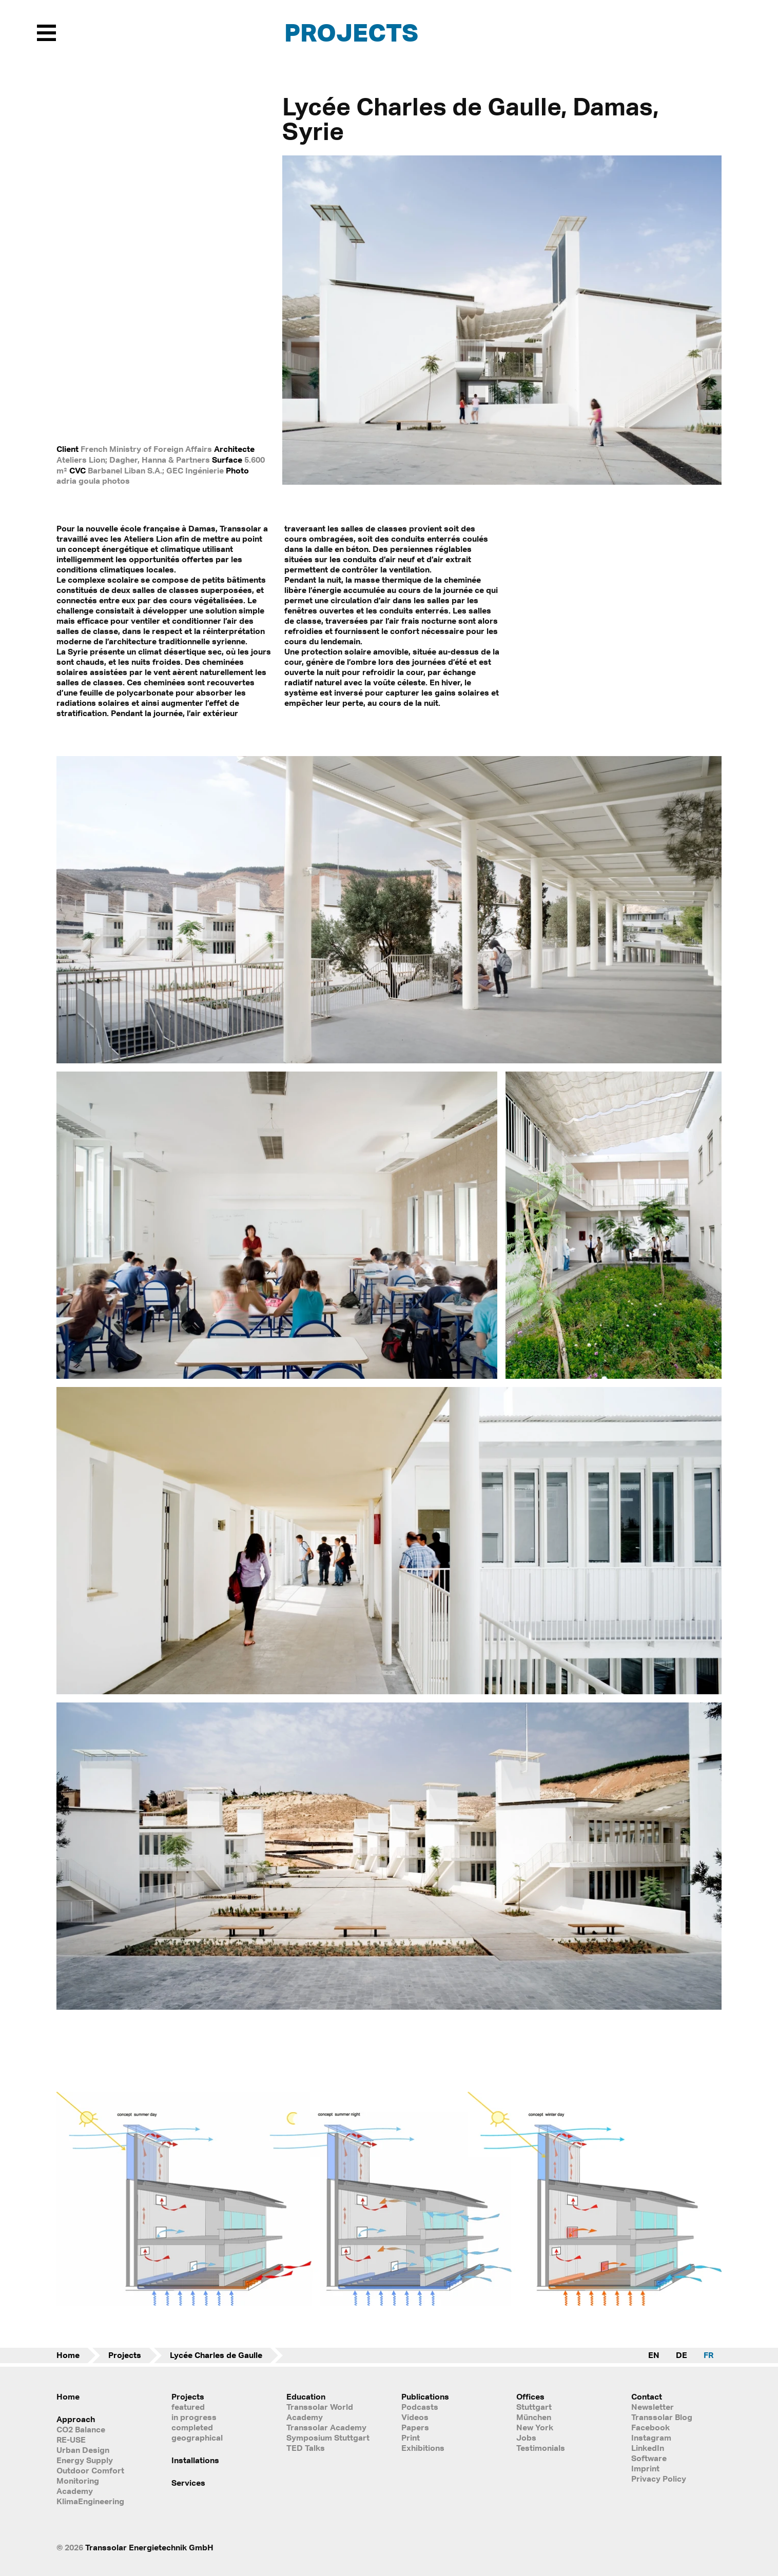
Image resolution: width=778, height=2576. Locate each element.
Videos (415, 2417)
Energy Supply (84, 2460)
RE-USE (71, 2439)
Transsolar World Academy (319, 2412)
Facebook (650, 2427)
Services (188, 2483)
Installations (195, 2460)
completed (192, 2427)
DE (681, 2355)
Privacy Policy (658, 2478)
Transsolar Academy (326, 2427)
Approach (75, 2419)
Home (68, 2355)
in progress (194, 2417)
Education (305, 2396)
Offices (530, 2396)
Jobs (526, 2437)
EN (653, 2355)
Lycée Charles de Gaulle (216, 2355)
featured (188, 2407)
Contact (646, 2396)
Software (649, 2458)
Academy (74, 2491)
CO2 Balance (80, 2429)
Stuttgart (534, 2407)
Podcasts (419, 2407)
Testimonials (540, 2448)
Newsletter (652, 2407)
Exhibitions (422, 2448)
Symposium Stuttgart (327, 2437)
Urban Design (82, 2450)
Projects (351, 32)
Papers (415, 2427)
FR (708, 2355)
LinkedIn (647, 2448)
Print (410, 2437)
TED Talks (305, 2448)
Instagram (651, 2437)
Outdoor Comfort (90, 2470)
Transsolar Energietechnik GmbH (149, 2547)
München (533, 2417)
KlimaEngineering (90, 2501)
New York (534, 2427)
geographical (197, 2437)
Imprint (645, 2468)
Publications (425, 2396)
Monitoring (77, 2480)
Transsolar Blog (661, 2417)
